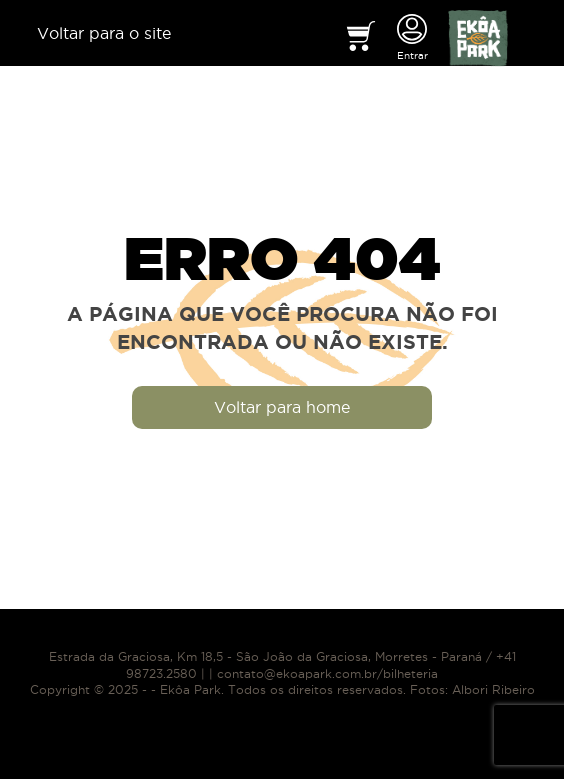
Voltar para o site (104, 33)
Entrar (412, 55)
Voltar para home (282, 407)
